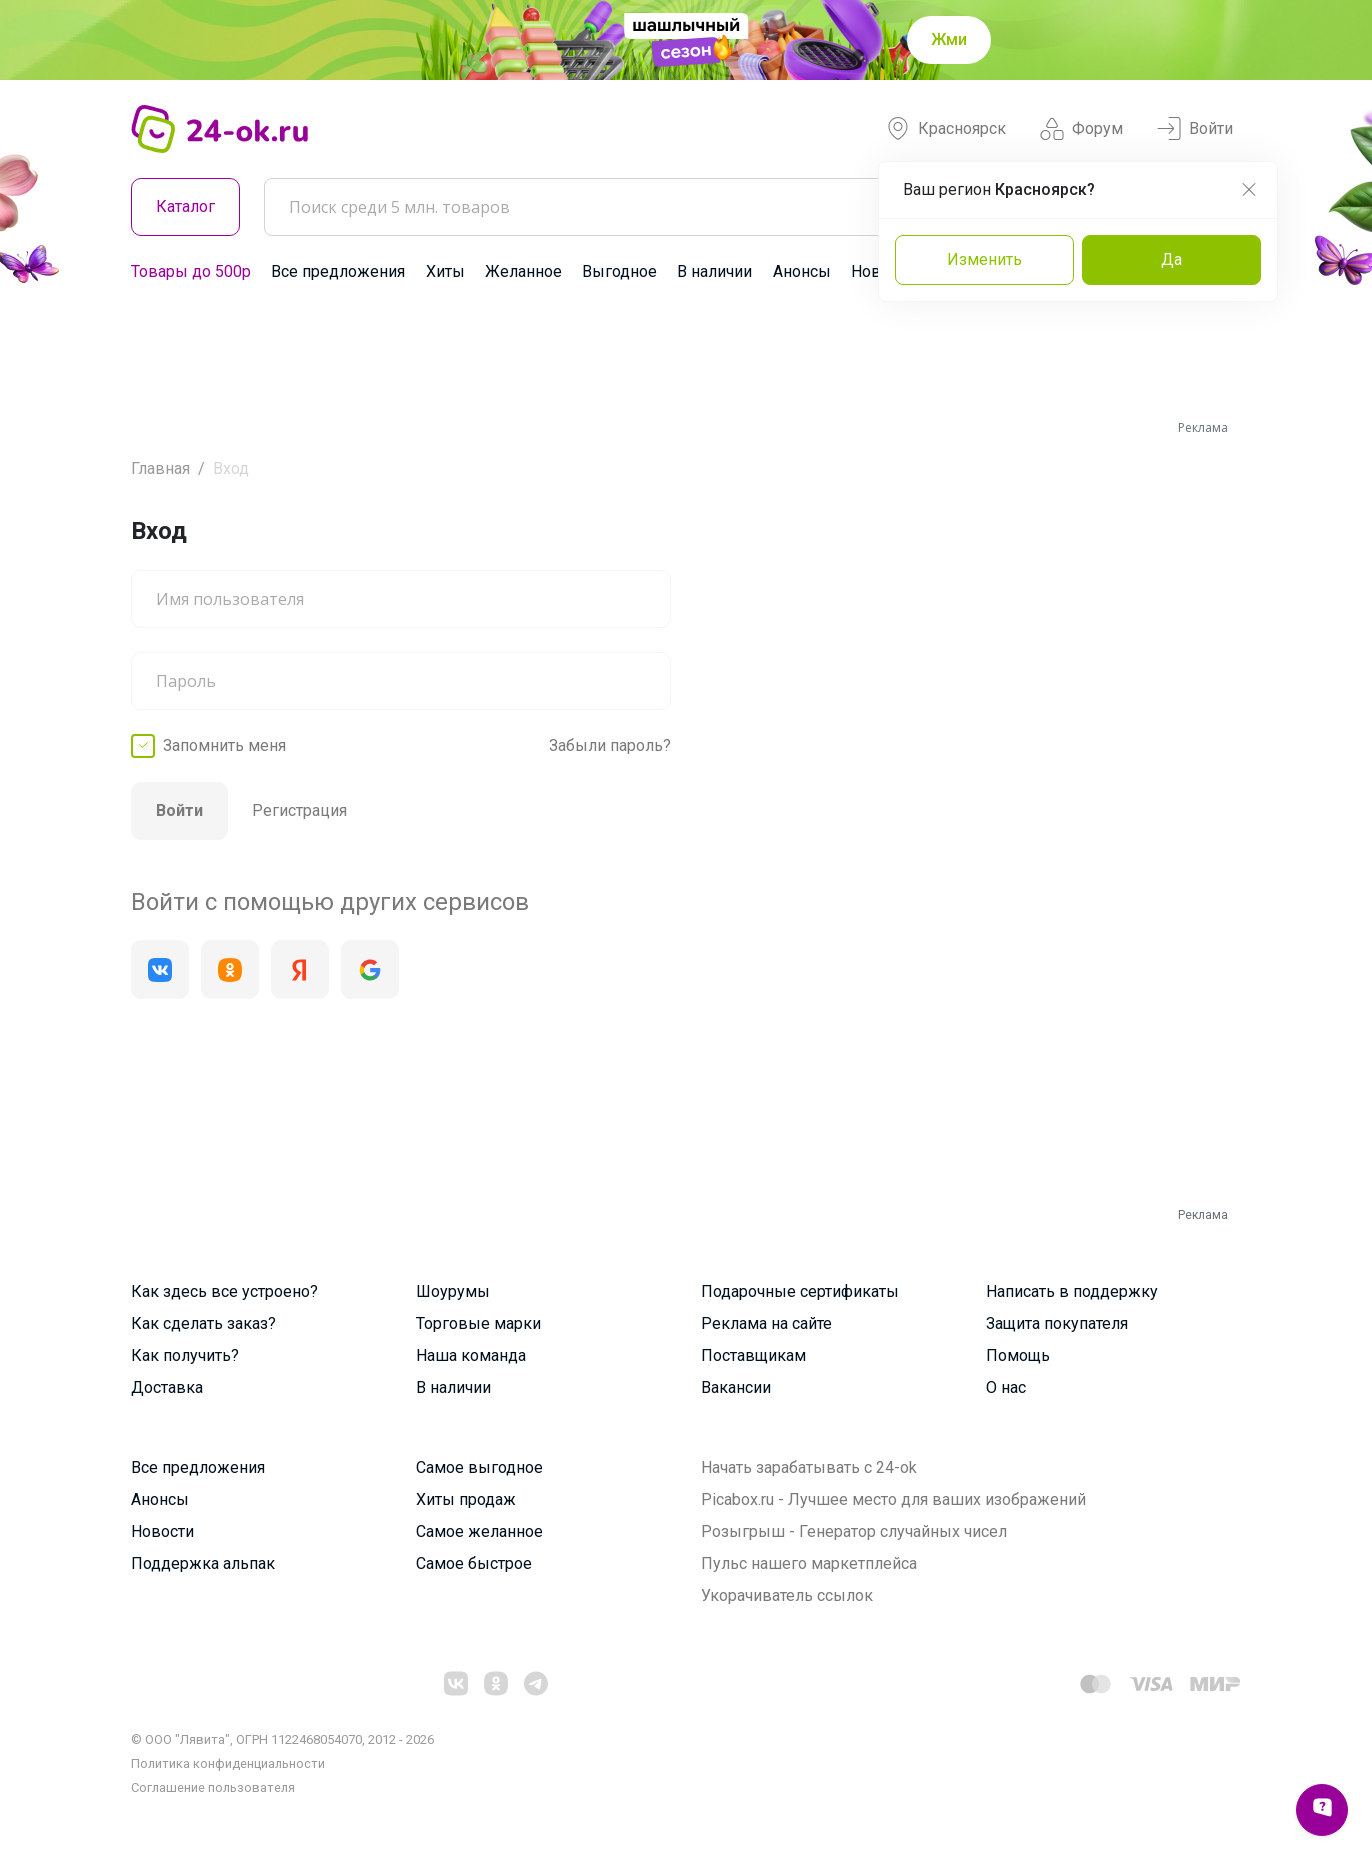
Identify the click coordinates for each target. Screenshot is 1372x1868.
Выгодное (619, 271)
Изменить (984, 259)
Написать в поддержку (1072, 1291)
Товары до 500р (191, 271)
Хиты (445, 271)
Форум (1081, 129)
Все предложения (338, 271)
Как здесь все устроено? (224, 1291)
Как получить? (185, 1355)
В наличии (714, 271)
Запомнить (224, 746)
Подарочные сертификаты (800, 1291)
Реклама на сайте (766, 1323)
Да (1171, 259)
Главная (160, 468)
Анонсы (802, 271)
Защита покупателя (1057, 1323)
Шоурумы (453, 1291)
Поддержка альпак (203, 1563)
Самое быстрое (474, 1563)
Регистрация (299, 810)
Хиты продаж (466, 1499)
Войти (1195, 129)
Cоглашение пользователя (213, 1787)
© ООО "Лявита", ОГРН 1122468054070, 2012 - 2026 (282, 1739)
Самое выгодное (479, 1467)
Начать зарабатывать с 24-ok (809, 1467)
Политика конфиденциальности (228, 1763)
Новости (162, 1531)
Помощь (1018, 1355)
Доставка (167, 1387)
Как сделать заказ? (203, 1323)
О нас (1006, 1387)
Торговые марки (478, 1323)
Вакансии (736, 1387)
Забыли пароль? (610, 745)
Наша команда (471, 1355)
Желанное (523, 271)
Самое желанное (479, 1531)
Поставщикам (753, 1355)
